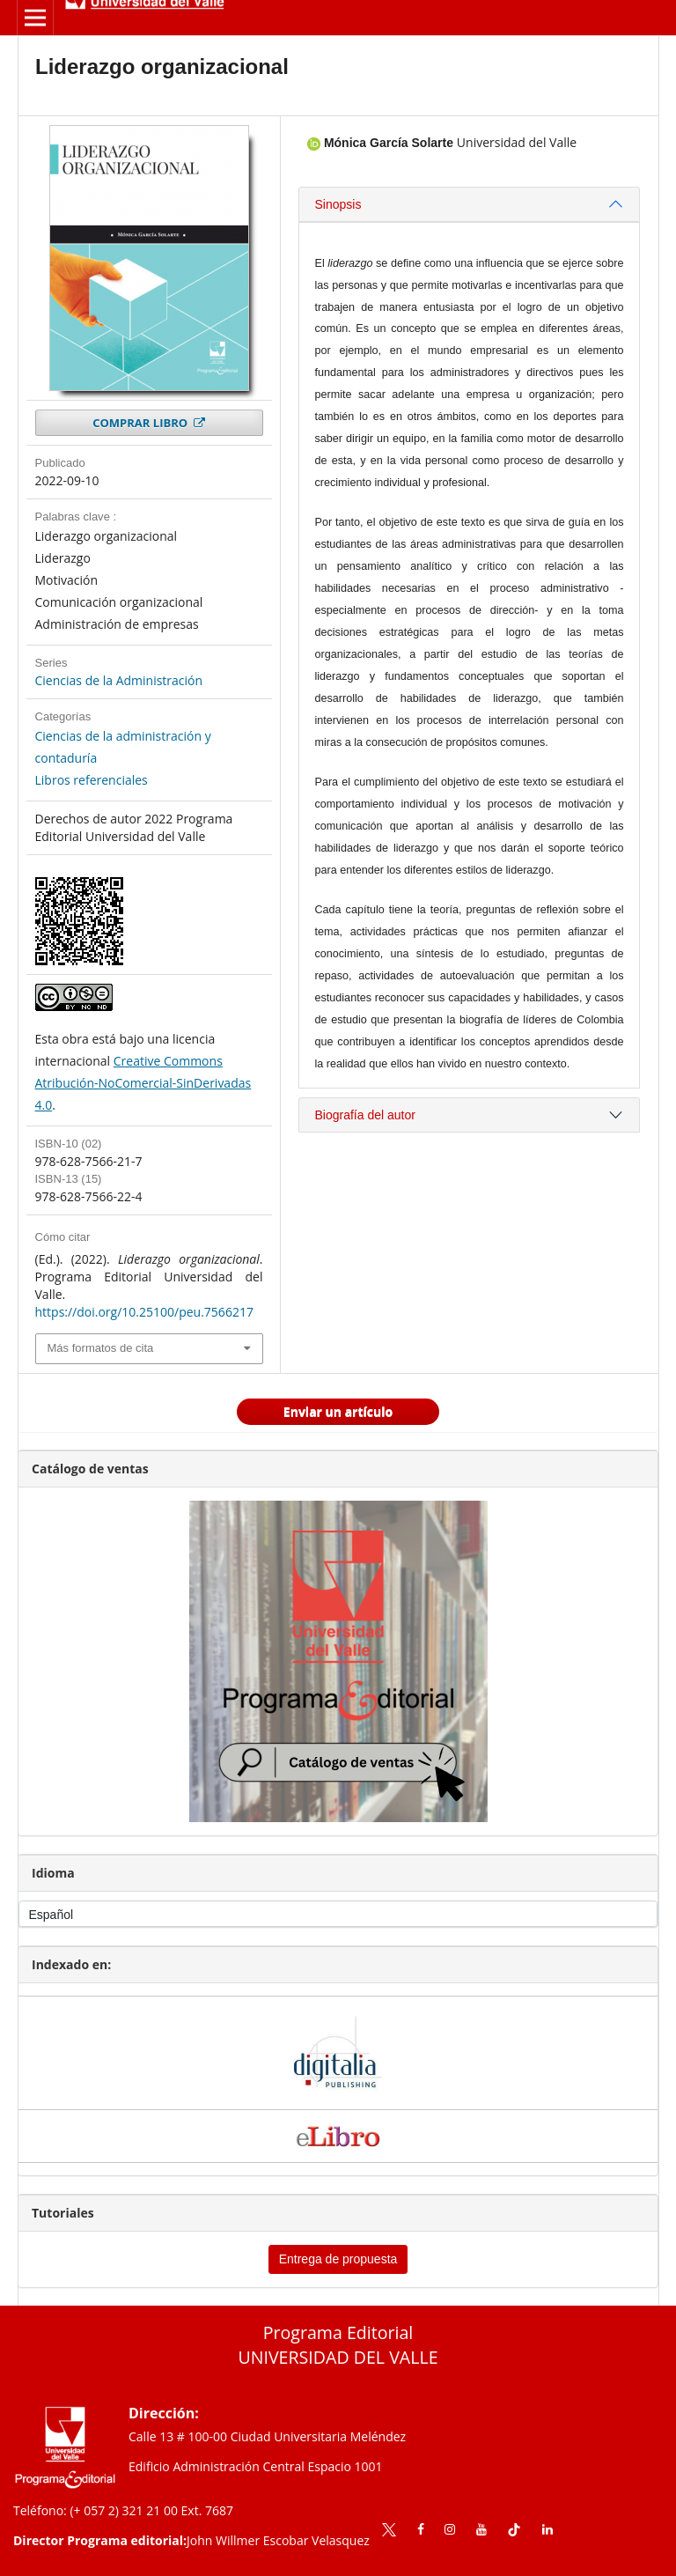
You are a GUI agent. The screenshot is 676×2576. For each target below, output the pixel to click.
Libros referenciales (91, 779)
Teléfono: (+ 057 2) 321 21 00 (95, 2510)
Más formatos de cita (101, 1347)
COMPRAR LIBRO (141, 423)
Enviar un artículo (338, 1411)
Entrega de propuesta (338, 2259)
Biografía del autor (365, 1115)
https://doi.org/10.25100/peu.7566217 (144, 1311)
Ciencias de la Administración (119, 680)
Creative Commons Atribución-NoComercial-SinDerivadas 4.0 (143, 1082)
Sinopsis (338, 204)
